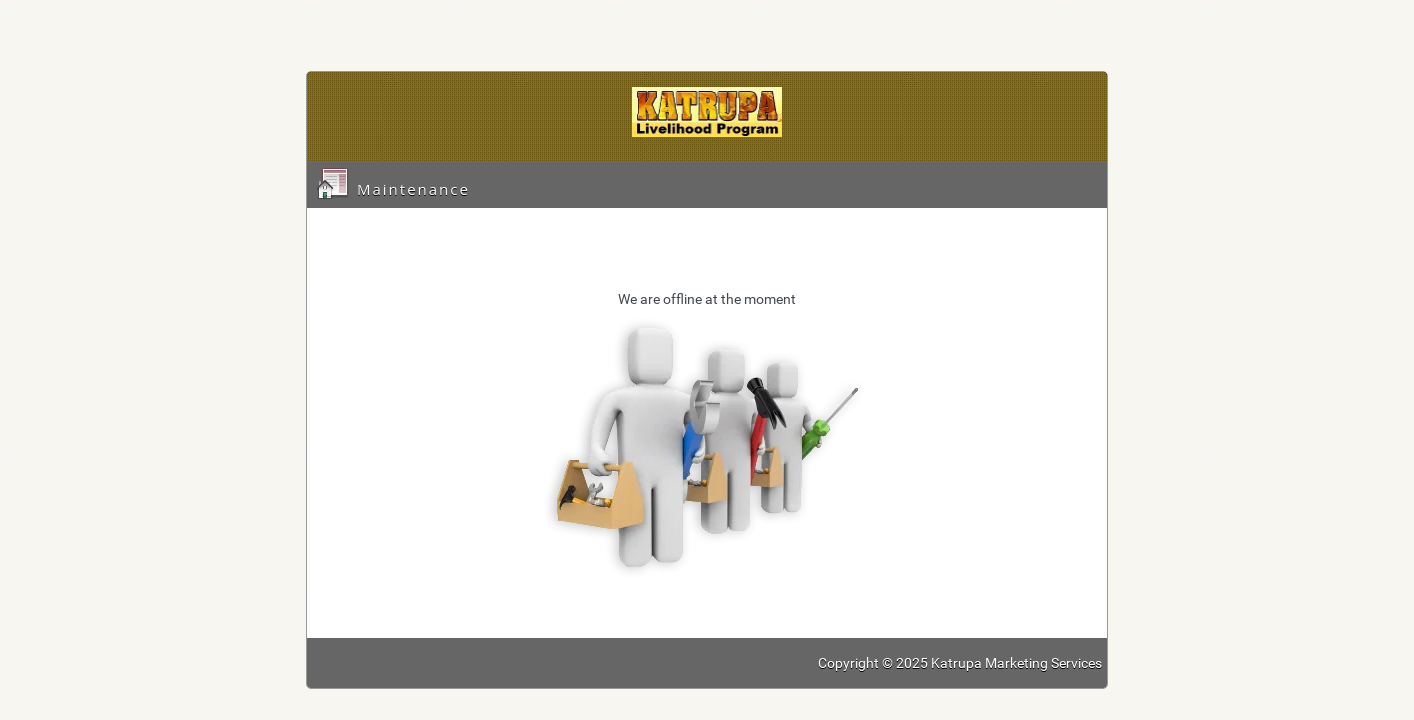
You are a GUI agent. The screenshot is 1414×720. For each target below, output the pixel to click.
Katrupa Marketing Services (1016, 663)
